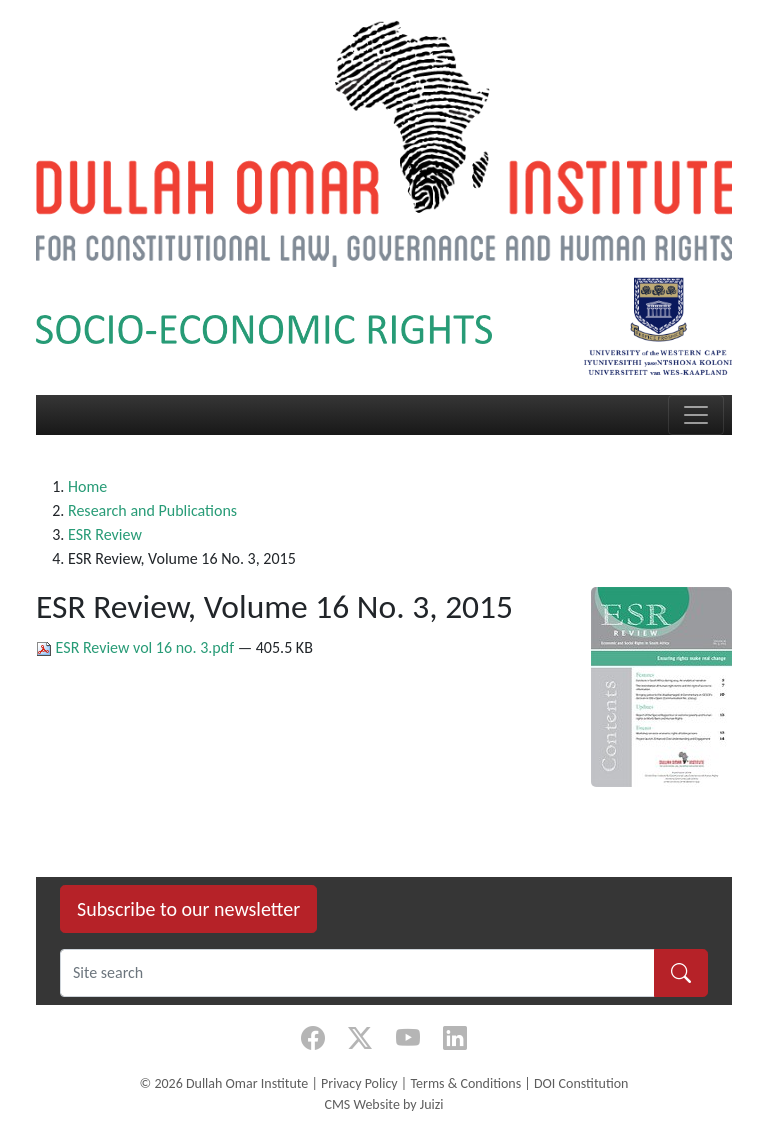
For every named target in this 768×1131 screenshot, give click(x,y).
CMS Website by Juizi (383, 1104)
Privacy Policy (359, 1083)
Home (87, 486)
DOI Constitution (581, 1083)
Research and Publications (152, 510)
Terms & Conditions (465, 1083)
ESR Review (105, 534)
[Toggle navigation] (696, 415)
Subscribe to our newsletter (188, 909)
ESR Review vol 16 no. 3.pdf (137, 647)
